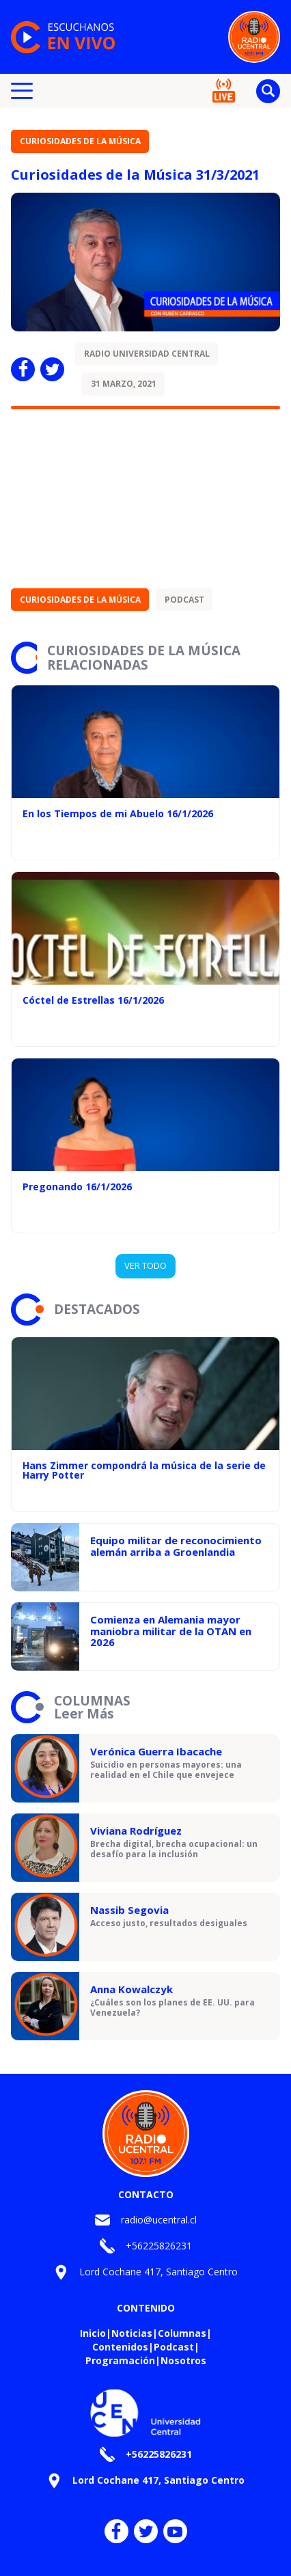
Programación (120, 2360)
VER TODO (145, 1265)
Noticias (131, 2333)
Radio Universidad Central (147, 353)
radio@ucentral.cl (159, 2219)
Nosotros (183, 2360)
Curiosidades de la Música (80, 141)
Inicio (93, 2333)
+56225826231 (159, 2245)
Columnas (182, 2333)
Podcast (184, 599)
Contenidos (120, 2346)
